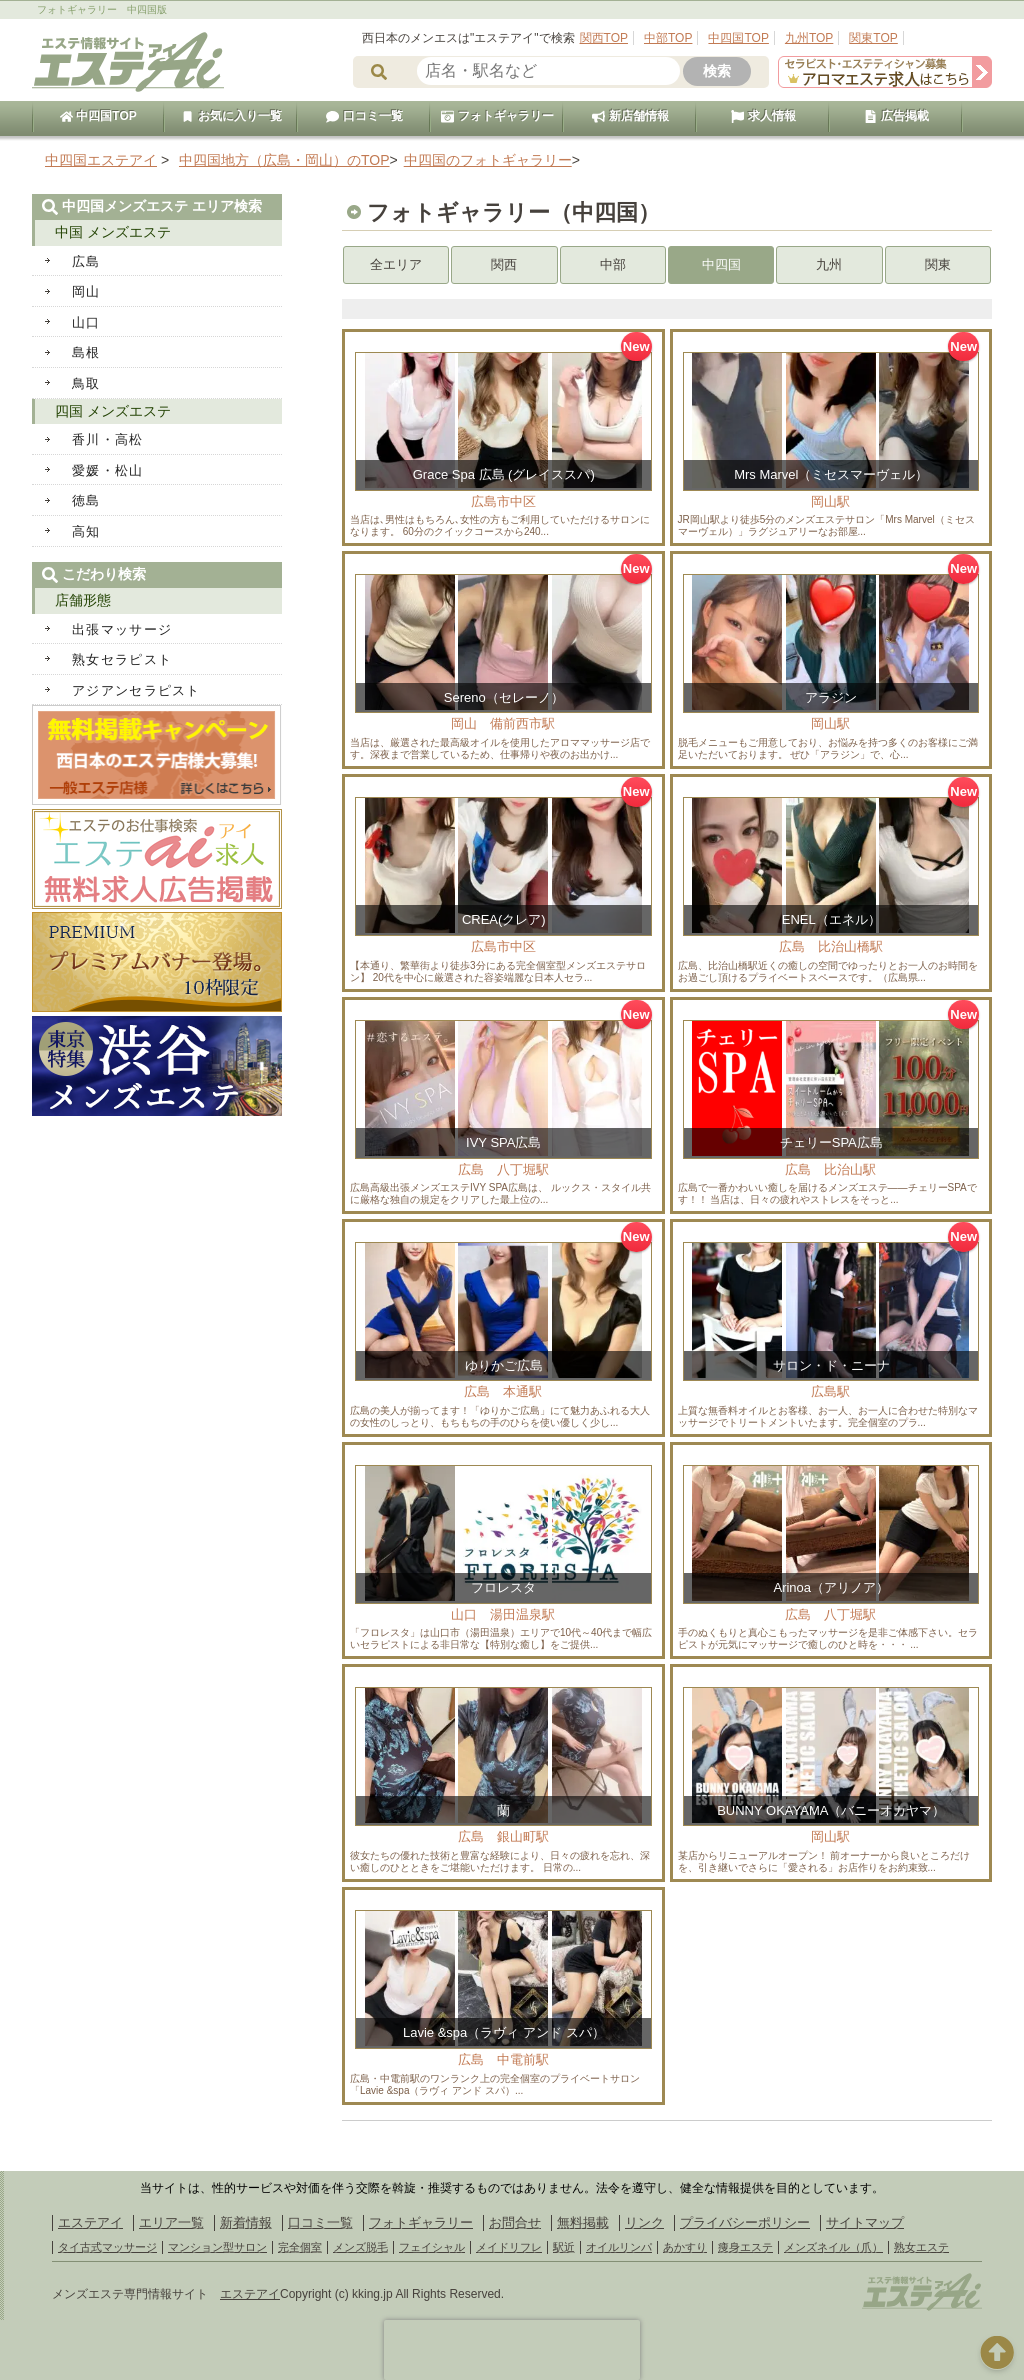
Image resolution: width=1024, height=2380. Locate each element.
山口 (86, 322)
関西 (504, 264)
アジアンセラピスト (136, 690)
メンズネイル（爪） (833, 2247)
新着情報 (246, 2222)
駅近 (564, 2247)
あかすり (685, 2247)
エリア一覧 (171, 2222)
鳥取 (86, 383)
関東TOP (873, 38)
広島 (86, 261)
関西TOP (604, 38)
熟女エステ (921, 2247)
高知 (86, 531)
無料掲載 (583, 2222)
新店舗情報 (630, 116)
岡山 (86, 291)
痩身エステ (745, 2247)
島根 (86, 352)
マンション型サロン (217, 2247)
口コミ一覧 (364, 116)
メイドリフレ (509, 2247)
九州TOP (809, 38)
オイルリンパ (619, 2247)
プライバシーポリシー (745, 2222)
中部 (613, 264)
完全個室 (300, 2247)
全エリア (396, 264)
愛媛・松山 (108, 470)
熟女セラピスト (122, 659)
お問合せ (515, 2222)
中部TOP (668, 38)
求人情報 (763, 116)
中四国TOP (738, 38)
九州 (829, 264)
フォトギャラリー (497, 116)
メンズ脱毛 (360, 2247)
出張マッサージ (122, 629)
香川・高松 (108, 439)
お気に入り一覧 (231, 116)
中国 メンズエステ (113, 232)
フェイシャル (432, 2247)
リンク (644, 2222)
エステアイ (90, 2222)
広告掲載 (896, 116)
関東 (938, 264)
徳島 (86, 500)
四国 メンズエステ (113, 411)
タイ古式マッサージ (107, 2247)
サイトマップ (865, 2222)
